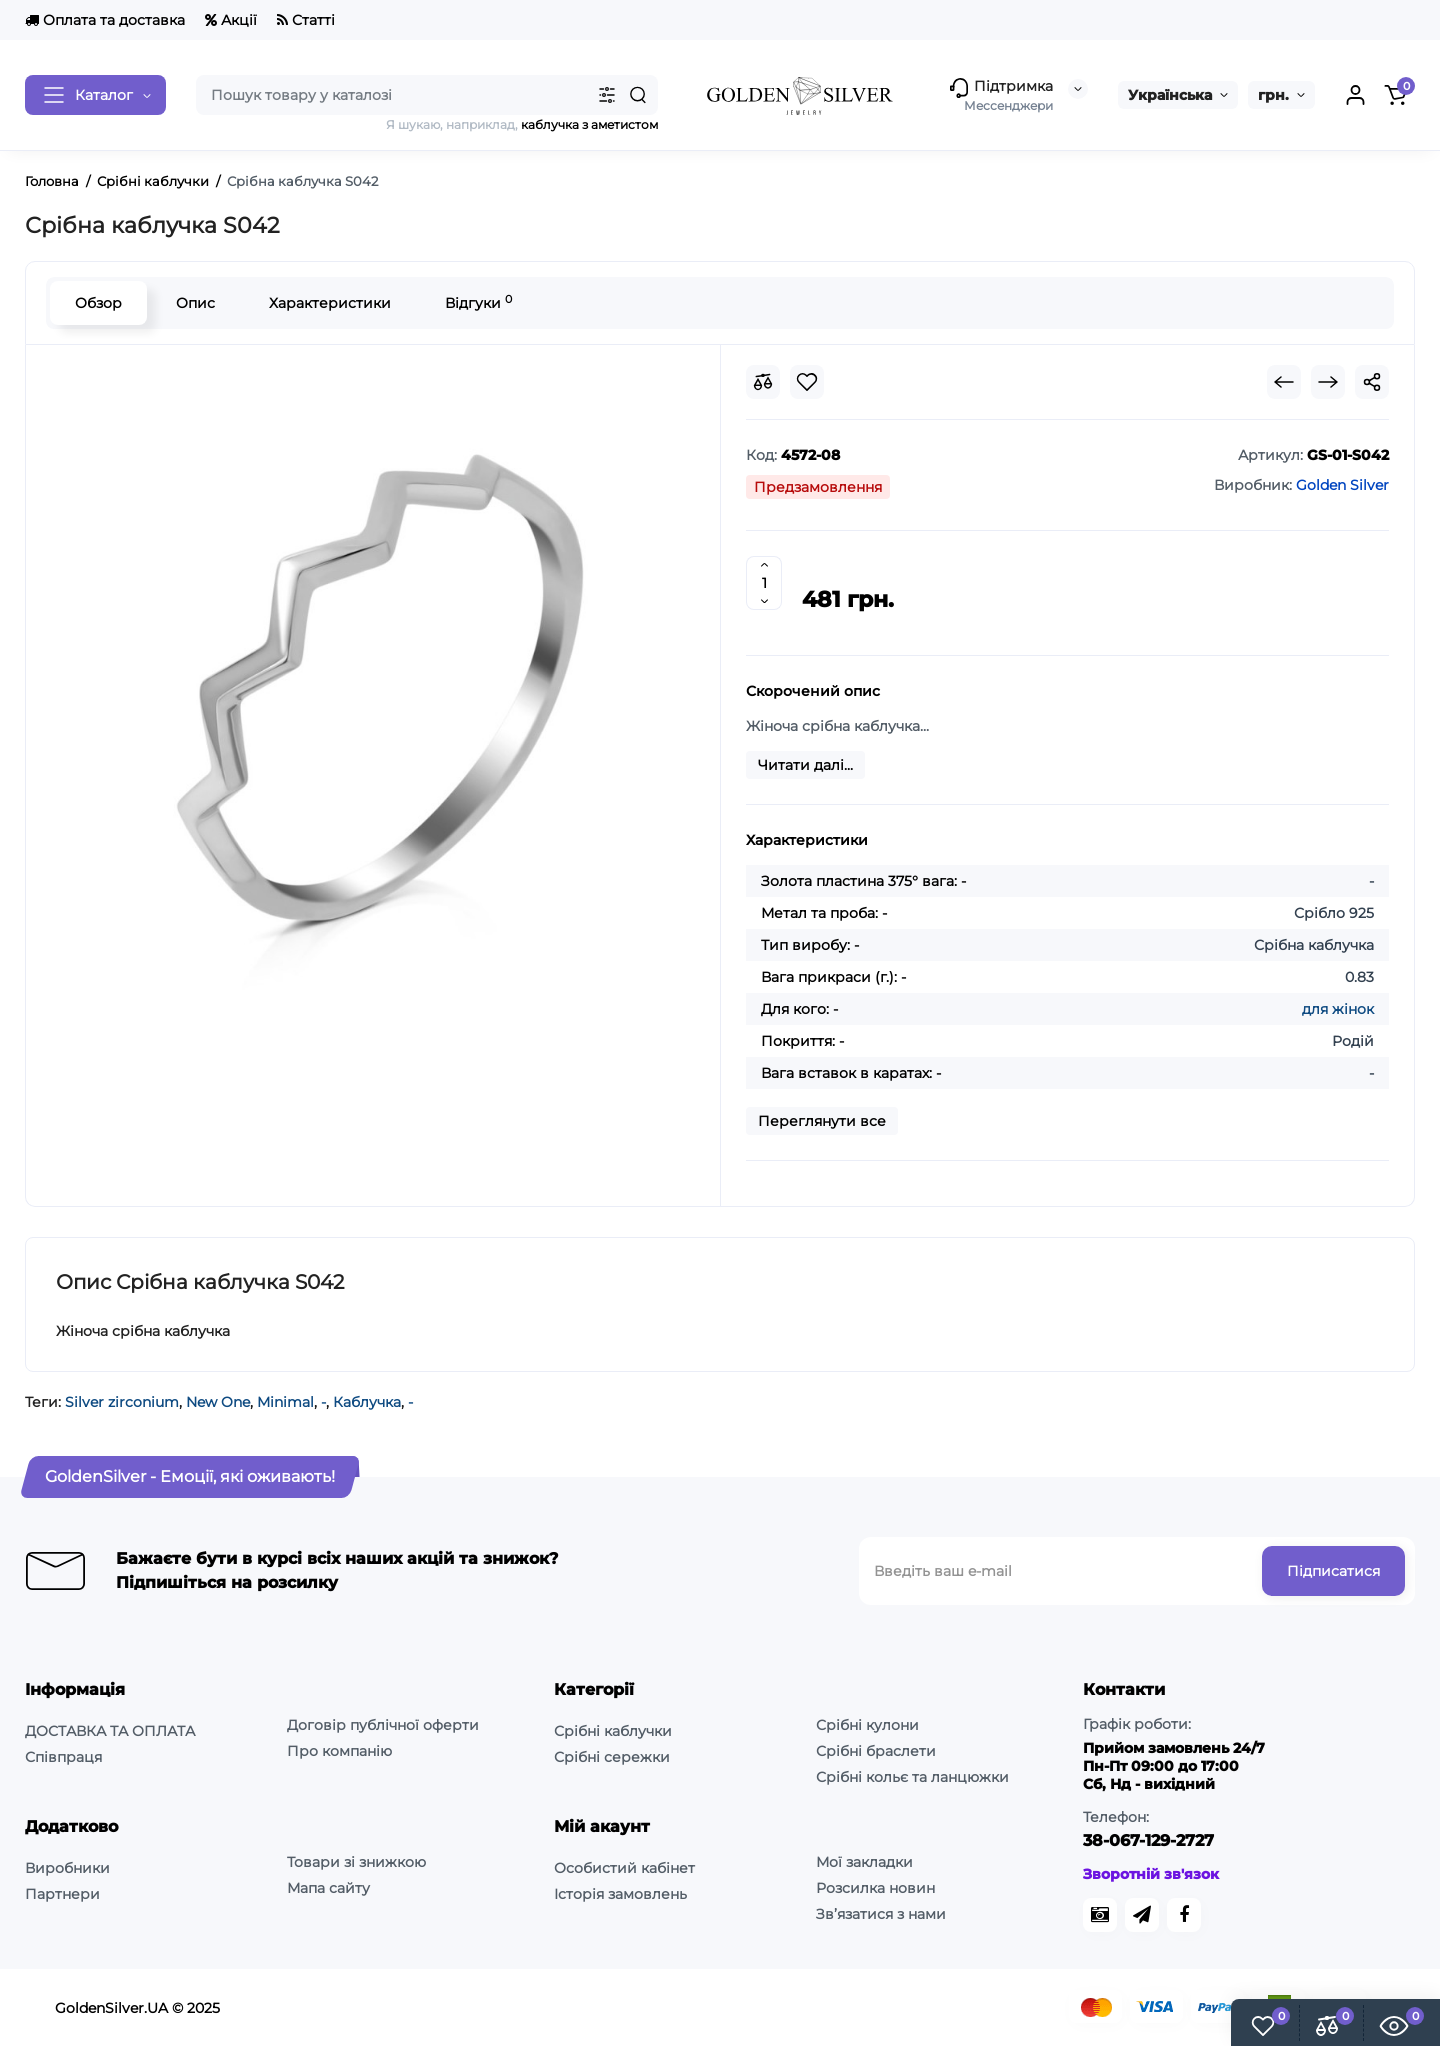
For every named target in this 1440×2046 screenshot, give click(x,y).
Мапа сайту (328, 1888)
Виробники (67, 1868)
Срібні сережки (612, 1757)
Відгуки (478, 302)
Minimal (285, 1402)
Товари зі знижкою (356, 1862)
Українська (1170, 95)
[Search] (638, 95)
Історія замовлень (620, 1894)
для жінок (1338, 1009)
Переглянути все (822, 1121)
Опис (195, 303)
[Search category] (607, 95)
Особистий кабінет (624, 1868)
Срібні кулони (867, 1725)
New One (218, 1402)
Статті (306, 20)
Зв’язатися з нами (881, 1914)
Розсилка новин (875, 1888)
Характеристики (330, 303)
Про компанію (339, 1751)
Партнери (62, 1894)
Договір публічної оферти (383, 1725)
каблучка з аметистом (589, 124)
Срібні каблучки (613, 1731)
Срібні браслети (876, 1751)
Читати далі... (805, 765)
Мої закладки (864, 1862)
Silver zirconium (122, 1402)
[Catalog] (95, 95)
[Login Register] (1355, 95)
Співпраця (63, 1757)
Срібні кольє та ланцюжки (912, 1777)
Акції (231, 20)
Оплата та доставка (105, 20)
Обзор (98, 303)
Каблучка (367, 1402)
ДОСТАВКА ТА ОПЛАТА (110, 1731)
